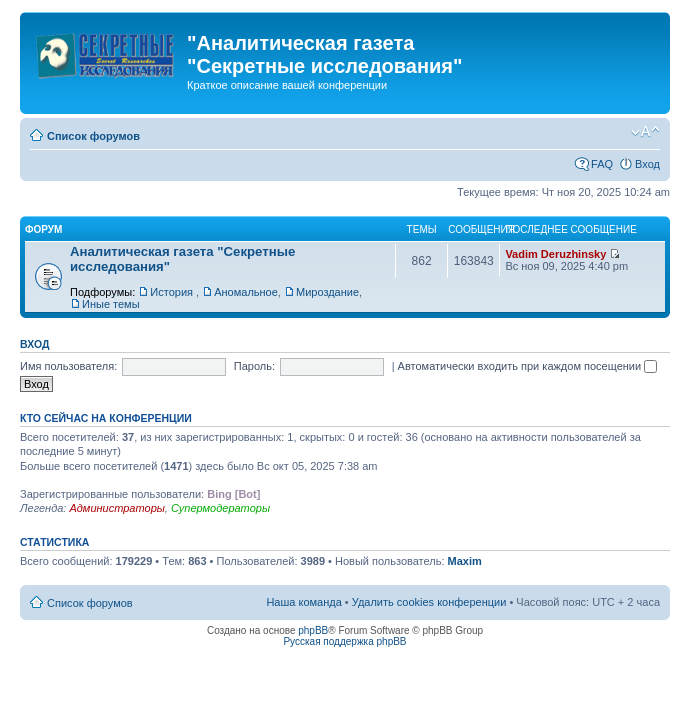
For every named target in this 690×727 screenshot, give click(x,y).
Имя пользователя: (68, 366)
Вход (647, 164)
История (173, 292)
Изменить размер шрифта (645, 132)
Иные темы (111, 304)
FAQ (602, 164)
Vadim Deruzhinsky (555, 254)
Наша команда (303, 602)
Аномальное (246, 292)
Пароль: (254, 366)
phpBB (313, 630)
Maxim (465, 561)
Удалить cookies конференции (429, 602)
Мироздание (327, 292)
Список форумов (93, 136)
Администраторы (116, 508)
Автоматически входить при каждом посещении (528, 366)
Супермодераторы (220, 508)
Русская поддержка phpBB (344, 641)
